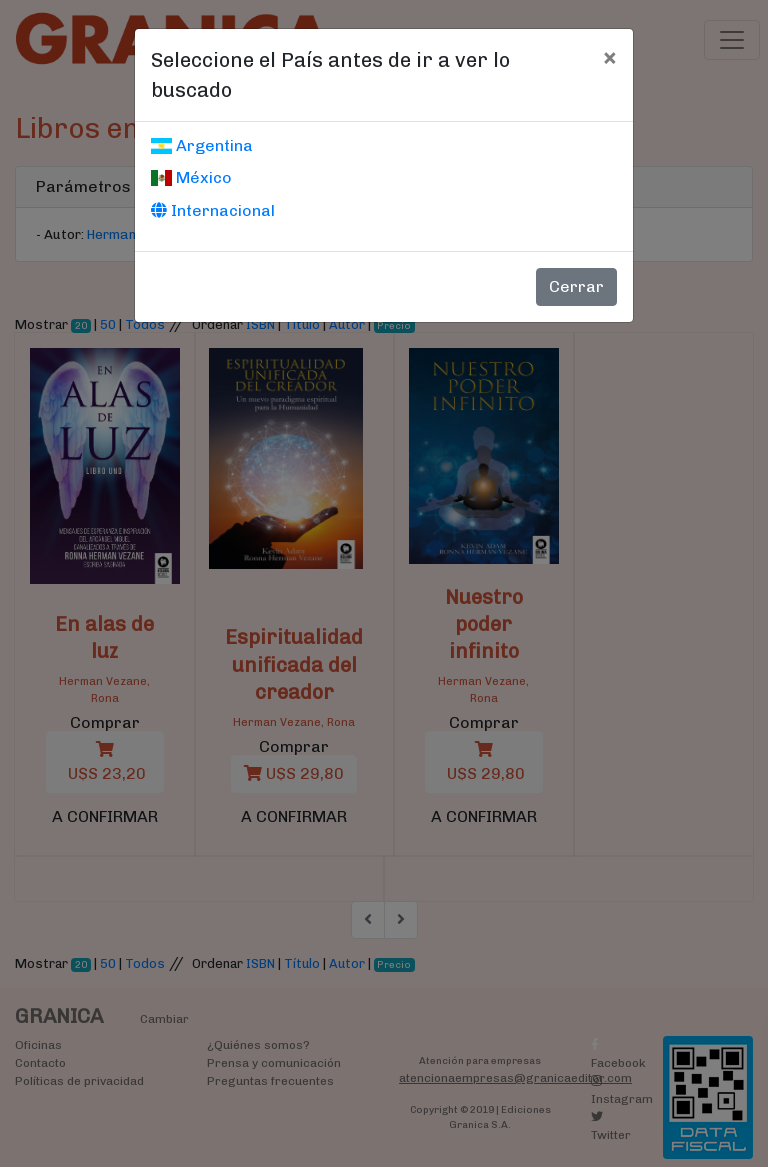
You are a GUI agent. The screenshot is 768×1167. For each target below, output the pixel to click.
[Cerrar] (609, 57)
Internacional (213, 210)
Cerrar (576, 286)
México (191, 177)
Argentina (202, 145)
